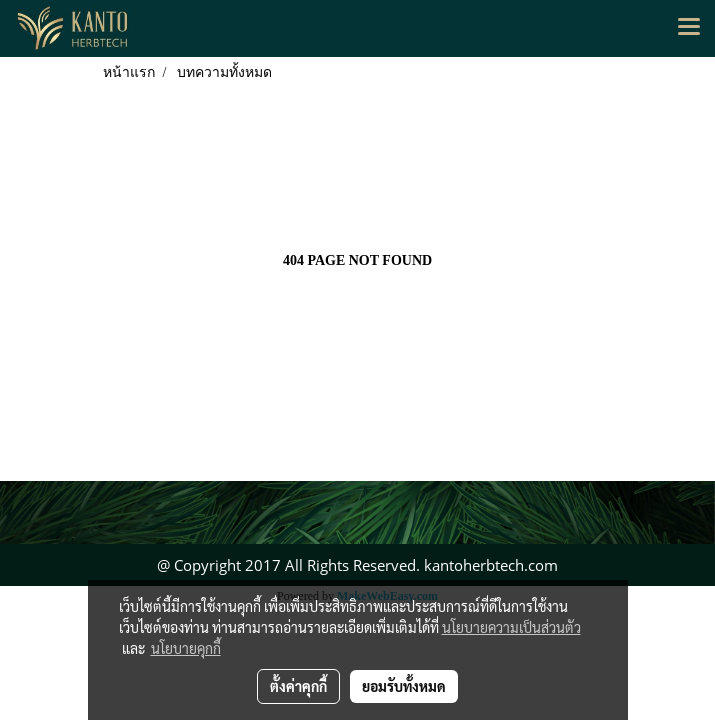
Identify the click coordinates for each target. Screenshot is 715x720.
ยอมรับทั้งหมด (404, 686)
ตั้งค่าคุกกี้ (298, 686)
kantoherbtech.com (491, 565)
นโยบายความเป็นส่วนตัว (511, 627)
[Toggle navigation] (689, 28)
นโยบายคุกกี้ (186, 648)
